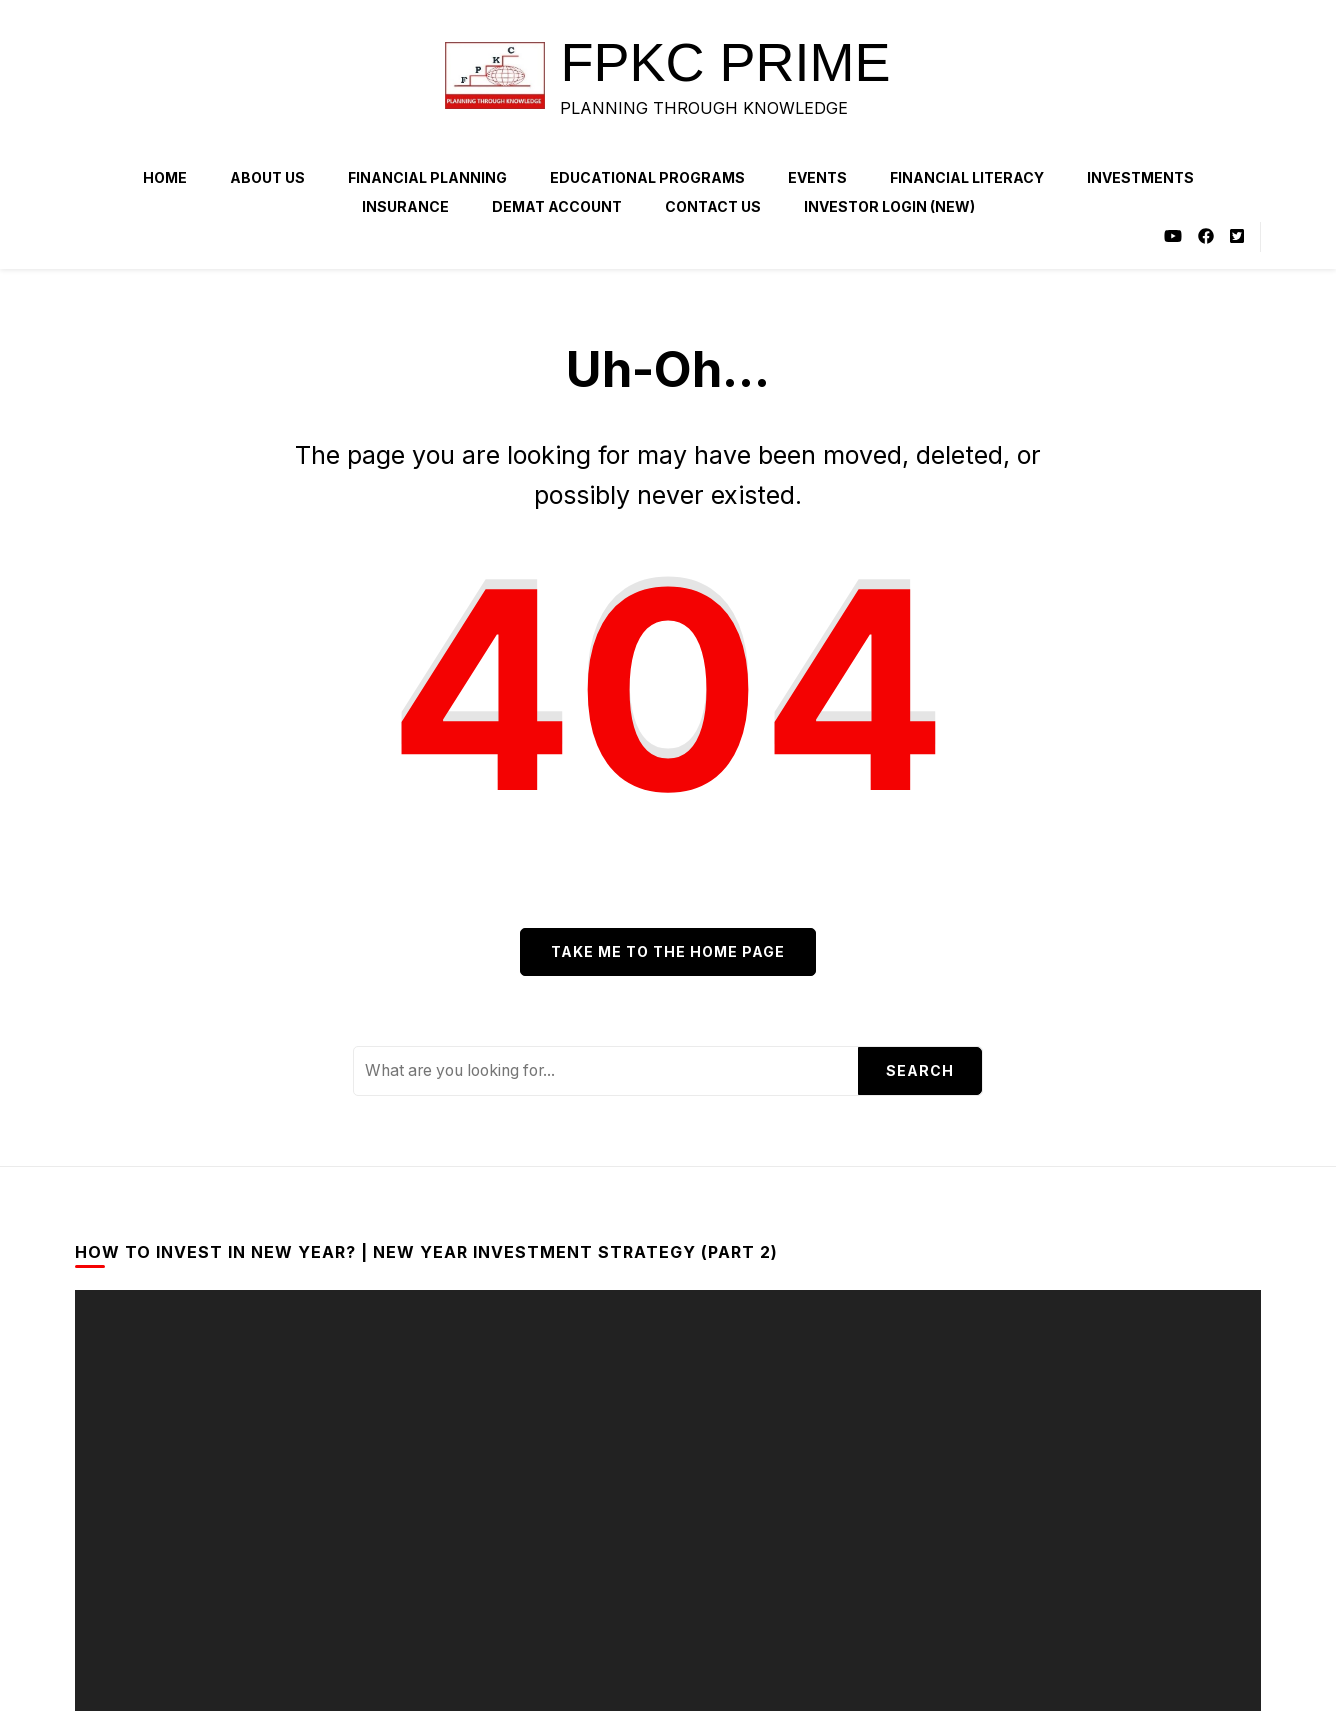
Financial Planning (427, 177)
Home (165, 177)
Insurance (405, 206)
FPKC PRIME (725, 62)
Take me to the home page (668, 951)
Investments (1140, 177)
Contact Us (713, 206)
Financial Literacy (967, 177)
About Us (267, 177)
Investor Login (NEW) (889, 206)
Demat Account (557, 206)
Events (817, 177)
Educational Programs (647, 177)
